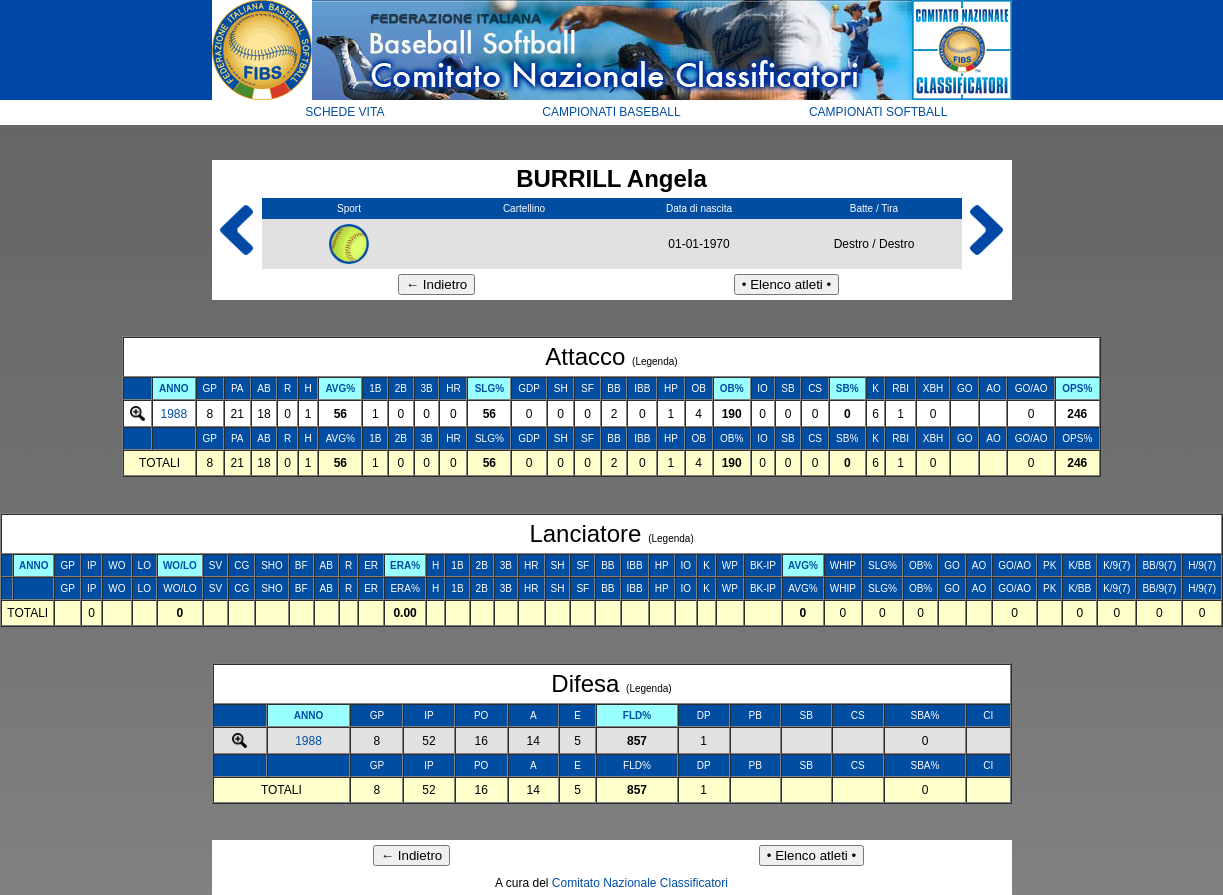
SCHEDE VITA (344, 112)
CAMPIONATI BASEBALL (611, 112)
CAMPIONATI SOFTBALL (878, 112)
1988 (173, 414)
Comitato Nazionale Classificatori (640, 883)
